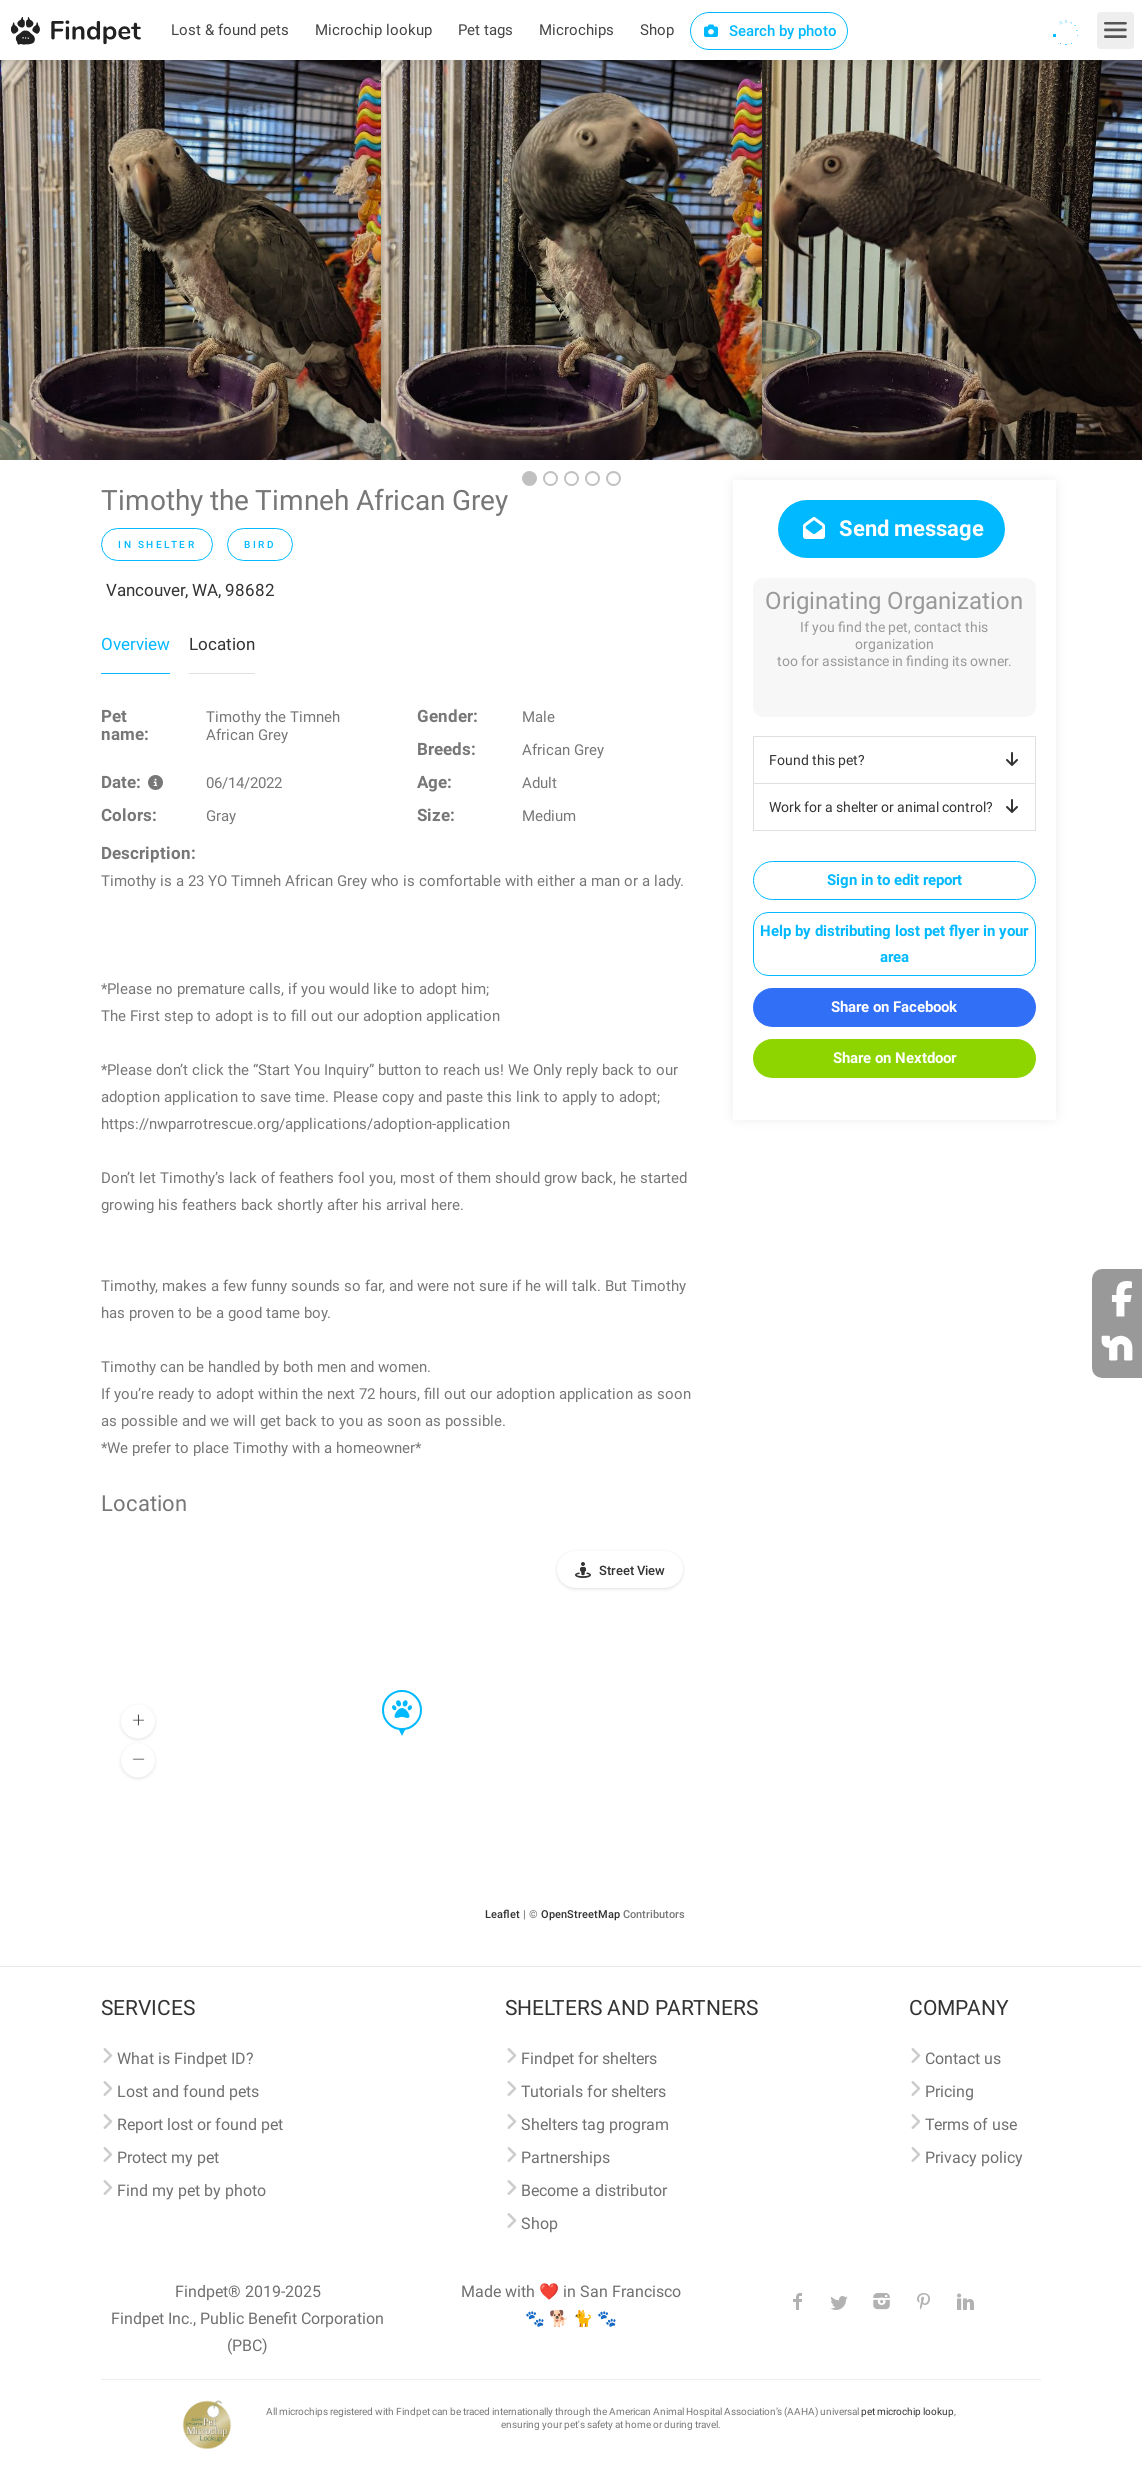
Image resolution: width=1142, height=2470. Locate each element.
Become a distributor (594, 2190)
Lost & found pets (230, 30)
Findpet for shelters (589, 2058)
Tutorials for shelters (593, 2091)
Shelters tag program (595, 2124)
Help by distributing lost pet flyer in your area (894, 944)
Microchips (576, 30)
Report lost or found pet (200, 2124)
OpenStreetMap (580, 1914)
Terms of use (971, 2124)
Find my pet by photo (191, 2190)
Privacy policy (974, 2157)
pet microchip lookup (907, 2411)
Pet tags (485, 30)
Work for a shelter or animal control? (897, 807)
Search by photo (769, 31)
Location (222, 644)
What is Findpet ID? (185, 2058)
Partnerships (565, 2157)
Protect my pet (168, 2157)
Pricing (949, 2091)
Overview (135, 644)
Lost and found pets (188, 2091)
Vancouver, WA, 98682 (190, 590)
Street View (632, 1570)
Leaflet (502, 1914)
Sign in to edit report (894, 880)
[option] (190, 260)
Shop (657, 30)
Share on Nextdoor (894, 1058)
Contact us (963, 2058)
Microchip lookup (373, 30)
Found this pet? (897, 760)
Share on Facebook (894, 1007)
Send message (891, 528)
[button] (388, 1691)
